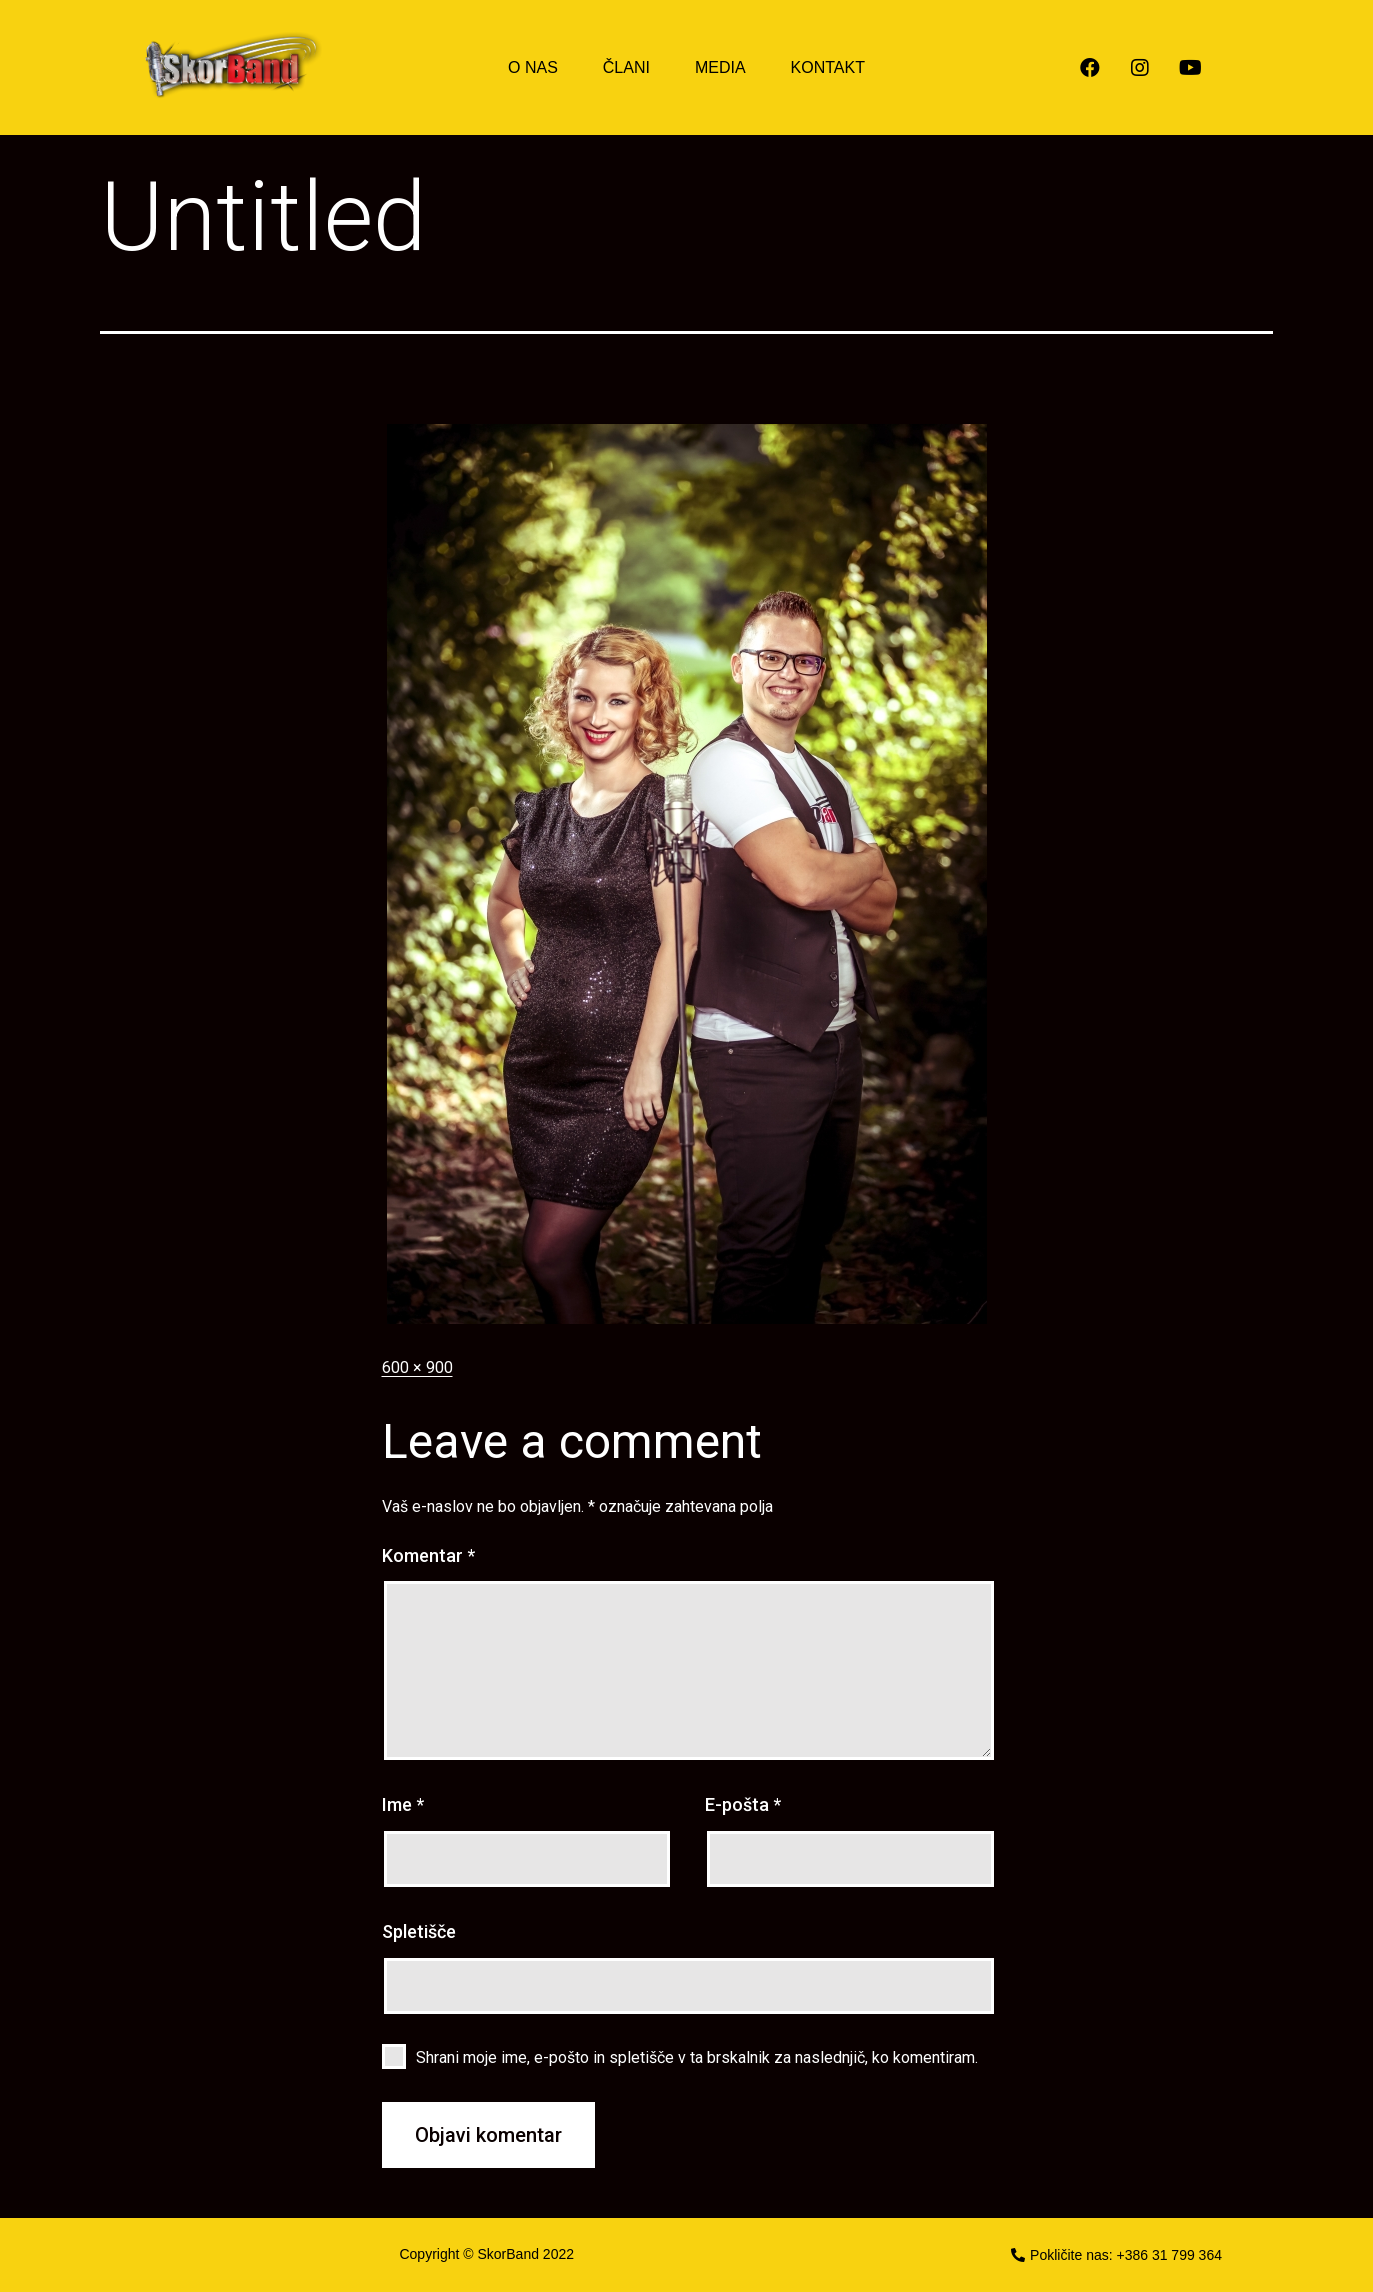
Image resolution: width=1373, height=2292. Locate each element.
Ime (403, 1804)
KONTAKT (828, 67)
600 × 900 (417, 1367)
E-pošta (743, 1804)
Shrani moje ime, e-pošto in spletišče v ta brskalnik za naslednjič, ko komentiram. (697, 2057)
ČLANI (626, 67)
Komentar (428, 1555)
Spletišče (419, 1931)
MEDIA (720, 67)
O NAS (533, 67)
